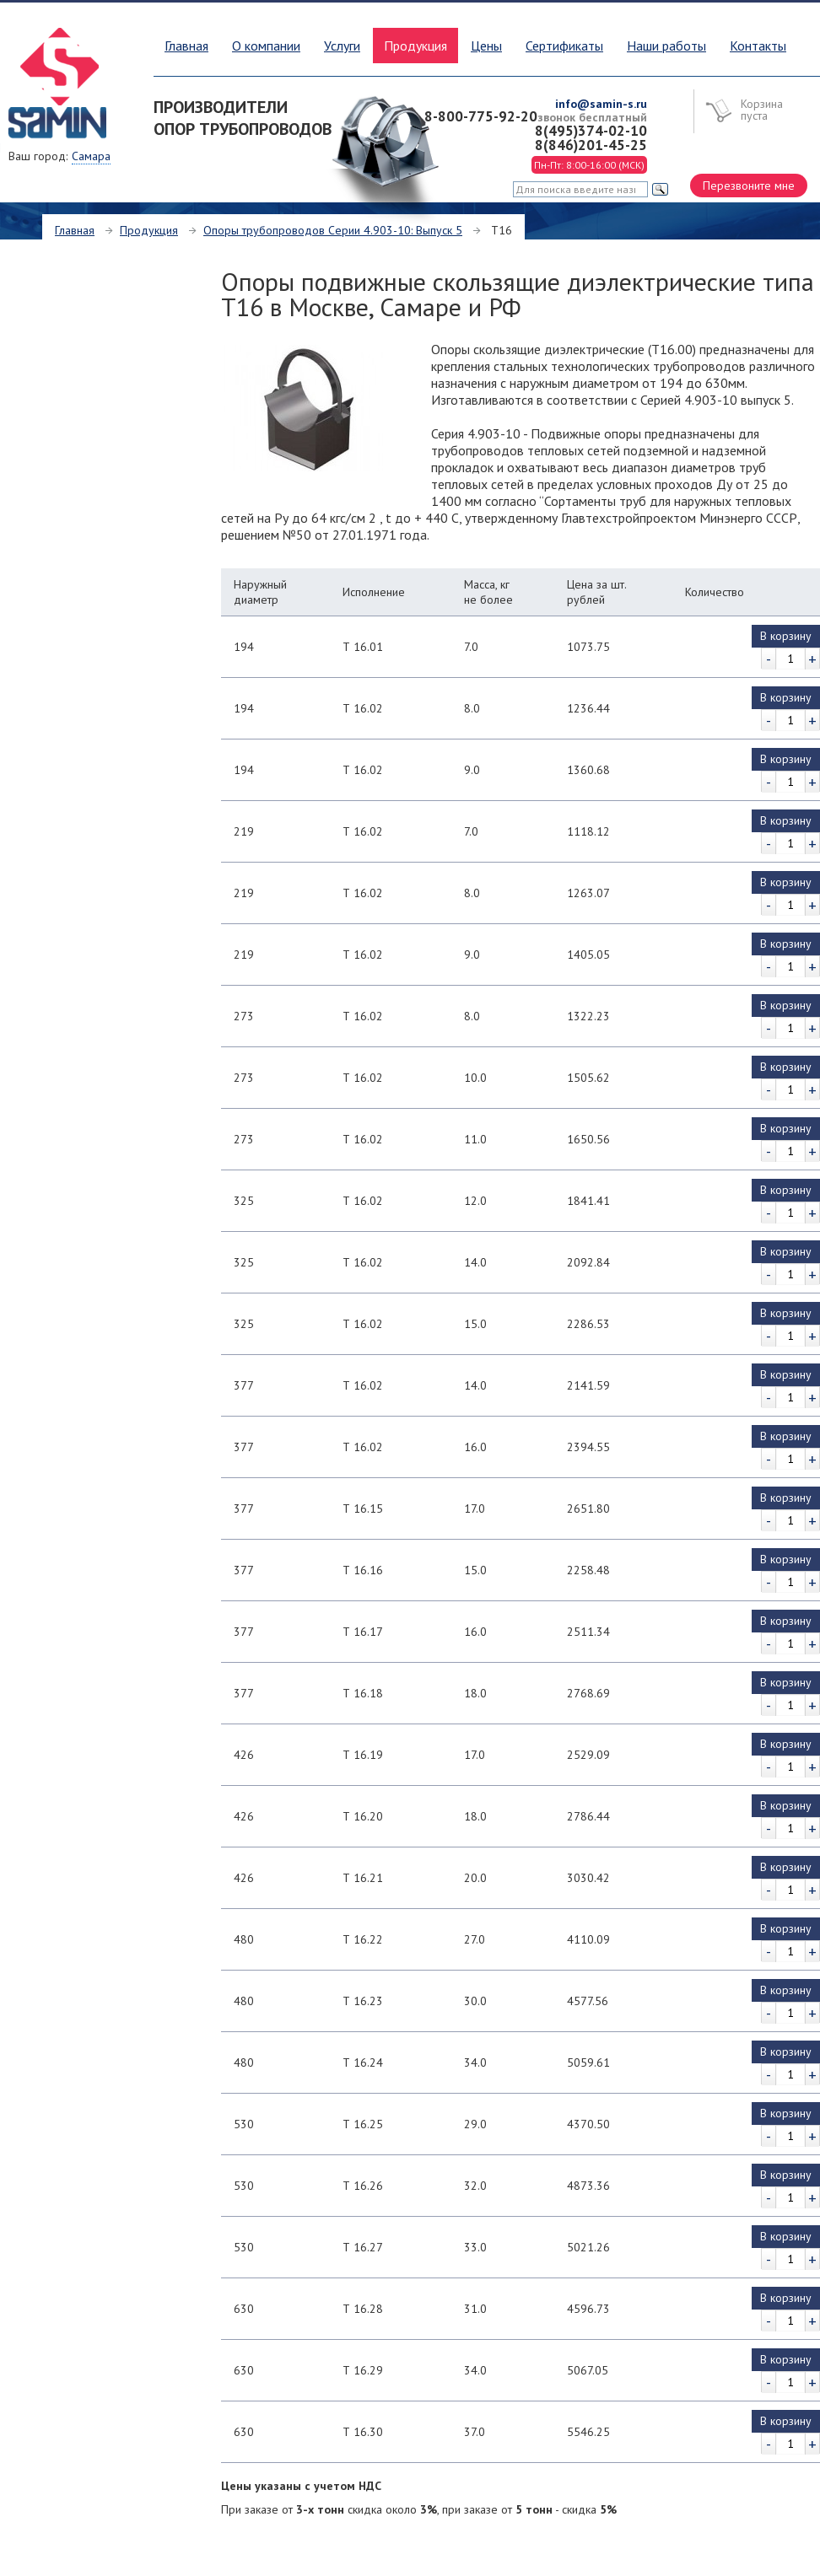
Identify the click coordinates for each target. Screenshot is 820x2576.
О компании (266, 45)
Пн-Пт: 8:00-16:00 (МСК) (589, 165)
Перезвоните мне (749, 185)
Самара (91, 156)
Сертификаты (564, 45)
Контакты (758, 45)
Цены (486, 45)
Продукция (149, 230)
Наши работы (666, 45)
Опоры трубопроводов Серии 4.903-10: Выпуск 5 (332, 230)
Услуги (342, 45)
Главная (186, 45)
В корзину (786, 635)
